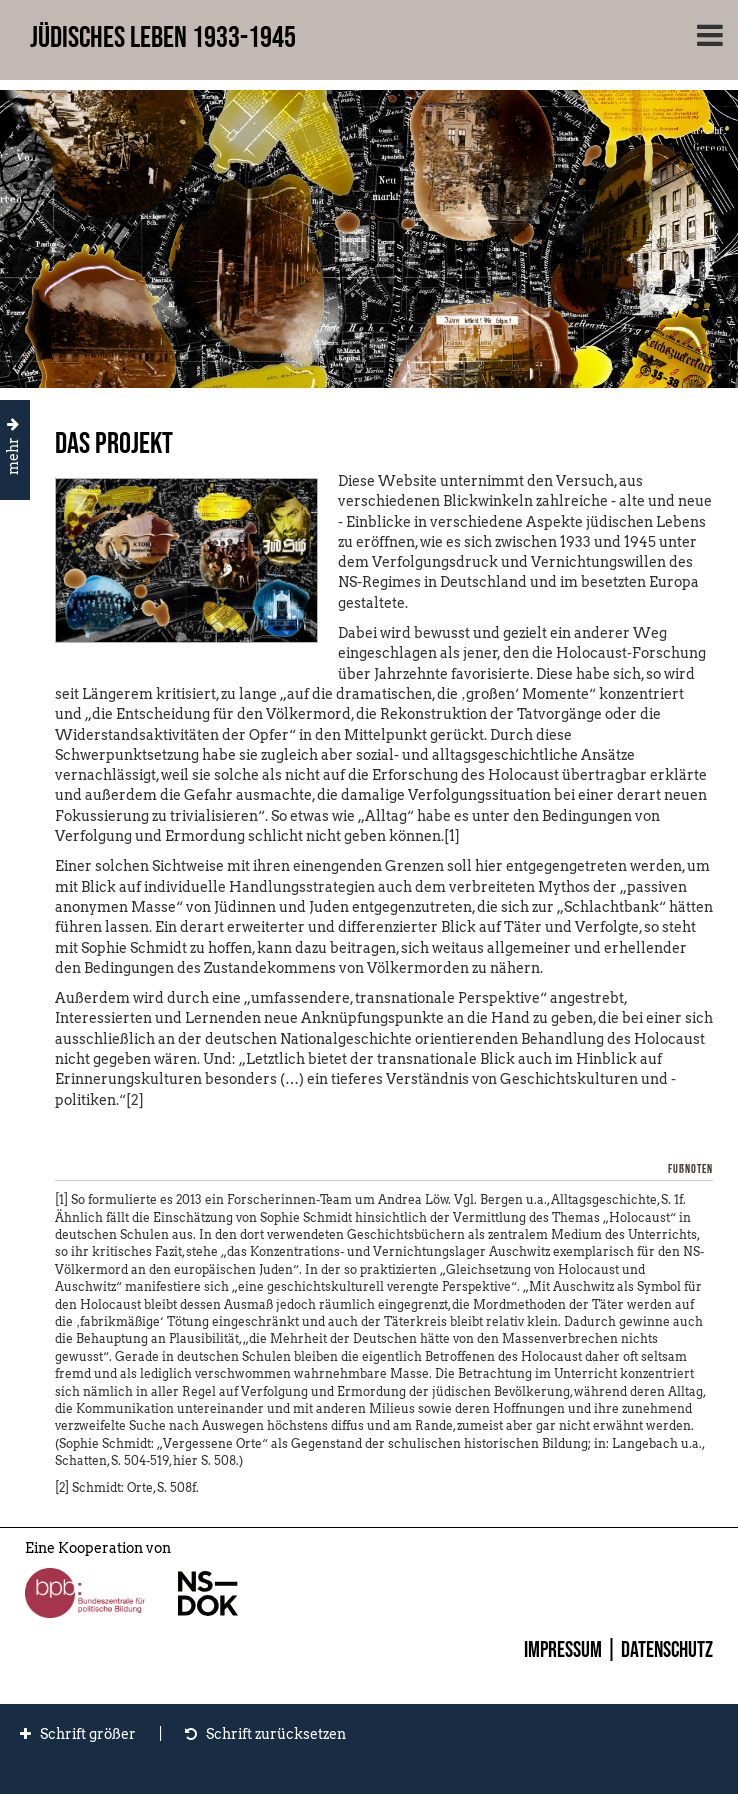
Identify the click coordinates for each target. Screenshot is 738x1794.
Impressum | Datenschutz (618, 1650)
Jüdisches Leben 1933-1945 (163, 38)
